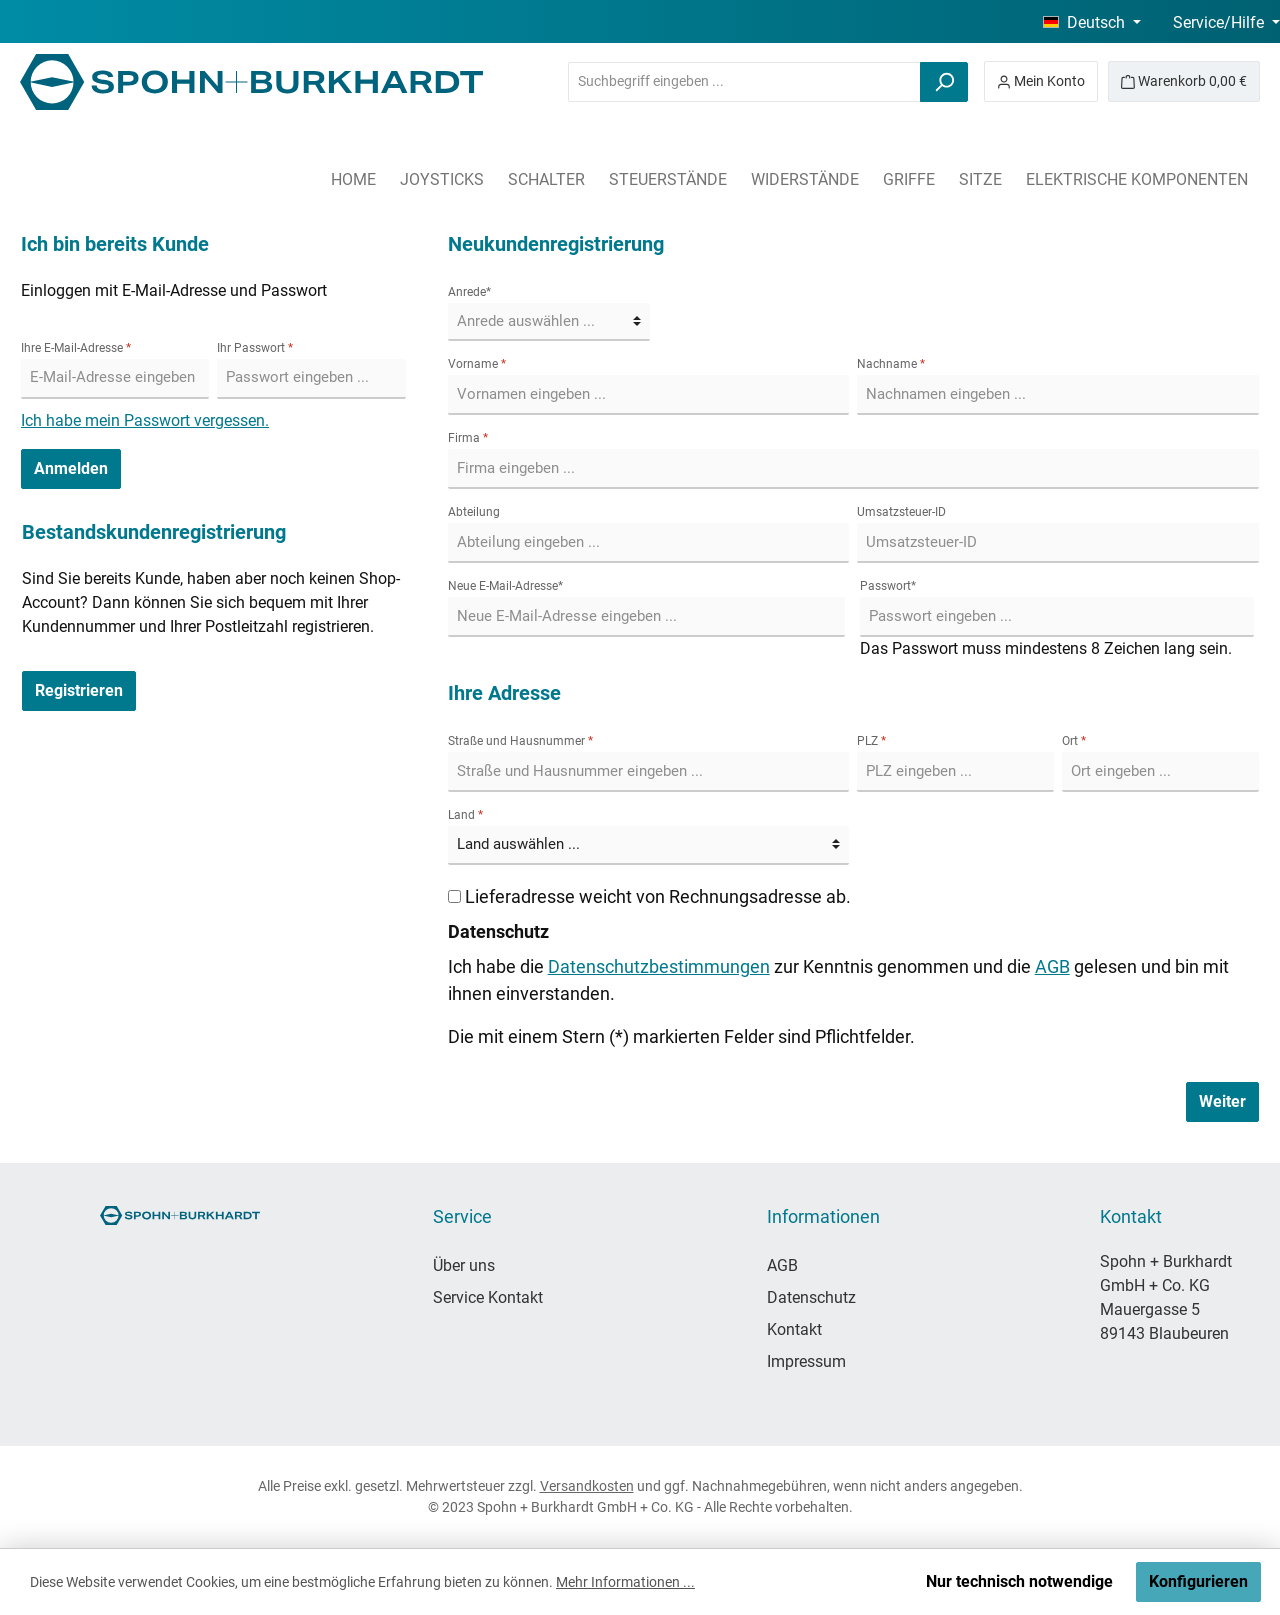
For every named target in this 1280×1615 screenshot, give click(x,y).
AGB (1052, 966)
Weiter (1222, 1101)
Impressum (806, 1361)
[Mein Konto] (1041, 81)
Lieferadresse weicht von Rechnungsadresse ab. (658, 896)
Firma (468, 438)
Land (465, 815)
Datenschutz (811, 1297)
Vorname (477, 364)
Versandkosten (587, 1486)
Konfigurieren (1198, 1581)
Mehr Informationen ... (625, 1582)
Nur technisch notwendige (1019, 1581)
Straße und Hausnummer (520, 741)
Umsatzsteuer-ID (901, 512)
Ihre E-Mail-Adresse (76, 348)
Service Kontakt (488, 1297)
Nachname (891, 364)
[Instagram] (132, 1329)
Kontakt (794, 1329)
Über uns (464, 1265)
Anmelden (71, 468)
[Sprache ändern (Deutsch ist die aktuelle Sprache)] (1092, 23)
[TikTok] (242, 1329)
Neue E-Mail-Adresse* (505, 586)
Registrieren (79, 690)
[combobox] (744, 82)
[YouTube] (187, 1329)
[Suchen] (944, 82)
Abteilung (474, 512)
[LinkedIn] (297, 1329)
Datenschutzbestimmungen (659, 966)
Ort (1074, 741)
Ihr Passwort (255, 348)
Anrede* (469, 292)
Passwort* (888, 586)
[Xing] (352, 1329)
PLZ (871, 741)
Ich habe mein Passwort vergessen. (145, 420)
